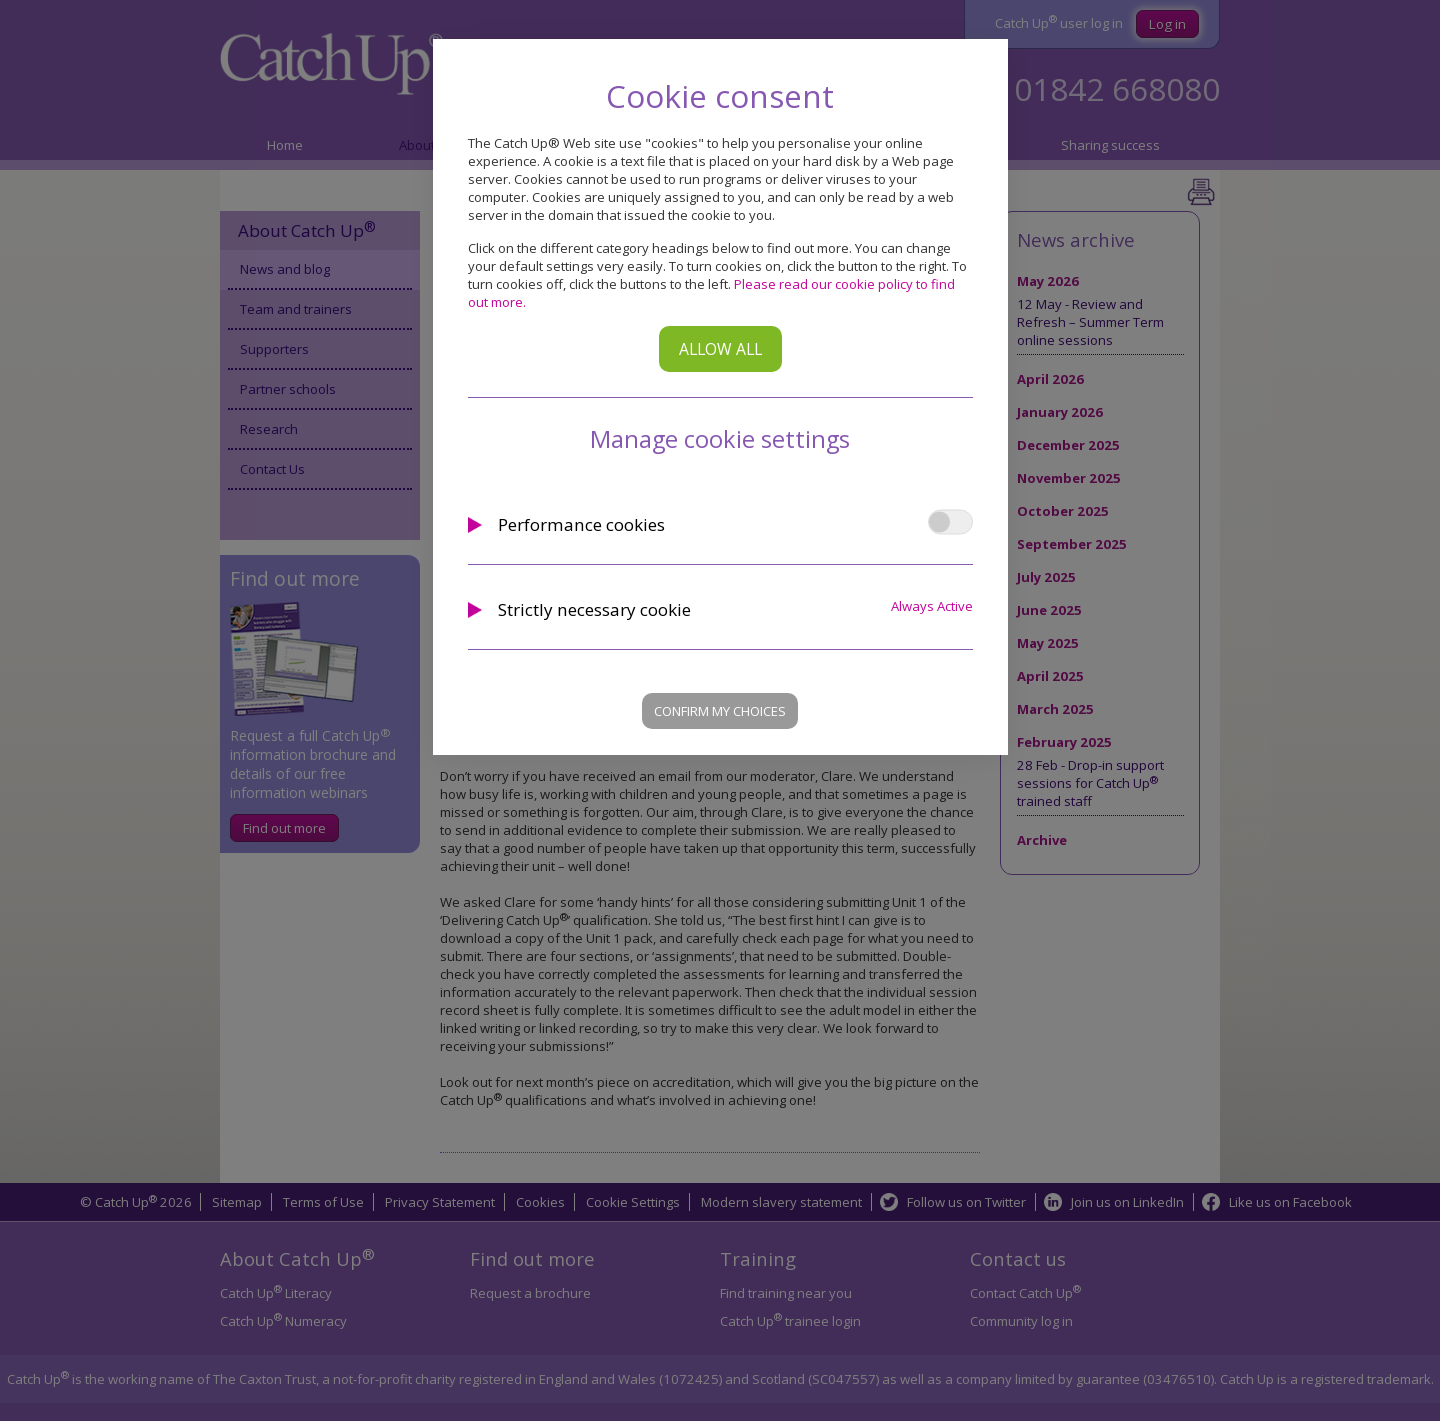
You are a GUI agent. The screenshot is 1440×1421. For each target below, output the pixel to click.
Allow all (720, 349)
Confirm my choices (720, 711)
